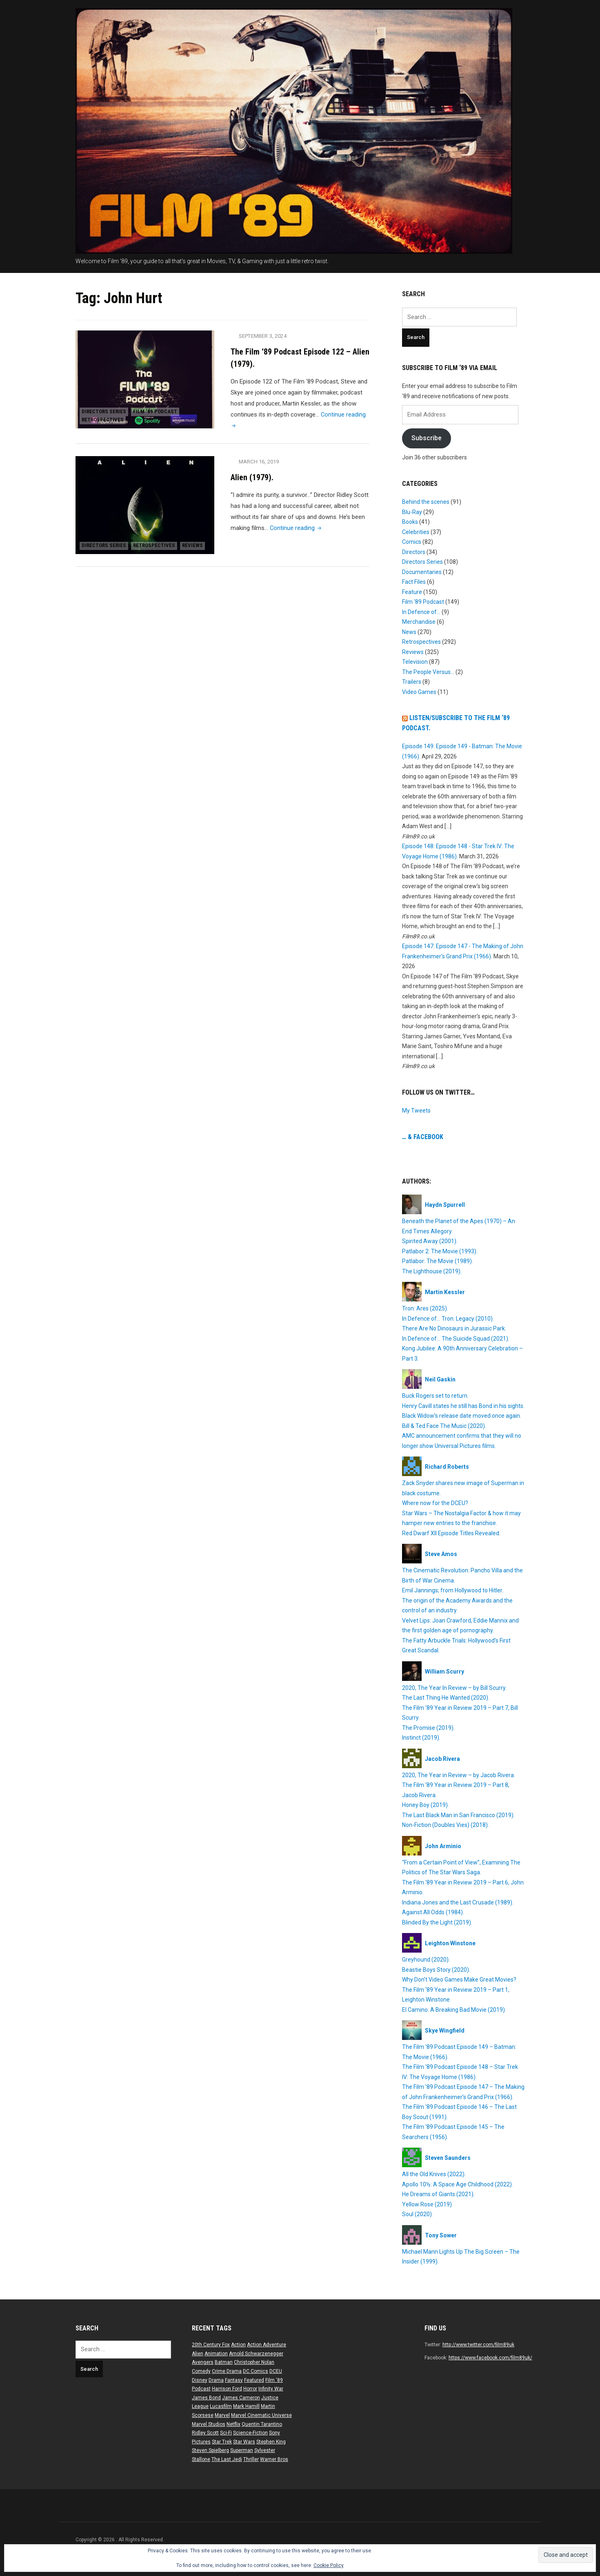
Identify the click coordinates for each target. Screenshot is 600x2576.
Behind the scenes (425, 502)
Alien (197, 2354)
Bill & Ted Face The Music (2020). (444, 1426)
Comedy (201, 2371)
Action (238, 2345)
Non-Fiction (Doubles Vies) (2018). (445, 1825)
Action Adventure (266, 2345)
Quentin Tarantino (262, 2424)
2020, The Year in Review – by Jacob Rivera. (458, 1775)
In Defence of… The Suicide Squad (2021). (455, 1338)
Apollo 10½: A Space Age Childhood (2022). (457, 2184)
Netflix (233, 2424)
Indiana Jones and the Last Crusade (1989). (457, 1902)
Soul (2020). (417, 2214)
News (409, 632)
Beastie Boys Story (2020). (436, 1969)
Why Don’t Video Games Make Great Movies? (459, 1979)
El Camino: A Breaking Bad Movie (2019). (454, 2009)
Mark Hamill (246, 2406)
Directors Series (106, 406)
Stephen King (271, 2442)
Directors (413, 552)
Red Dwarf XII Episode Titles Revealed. (451, 1533)
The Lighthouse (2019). (432, 1271)
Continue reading (296, 528)
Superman (241, 2450)
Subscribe (426, 438)
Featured (254, 2380)
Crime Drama (227, 2371)
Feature (412, 592)
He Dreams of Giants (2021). (438, 2194)
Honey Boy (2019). (425, 1805)
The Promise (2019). (428, 1728)
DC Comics (255, 2371)
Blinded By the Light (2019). (437, 1922)
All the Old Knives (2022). (434, 2174)
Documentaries (422, 572)
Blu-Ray (412, 512)
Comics (411, 542)
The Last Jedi (226, 2459)
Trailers (411, 681)
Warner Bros (274, 2459)
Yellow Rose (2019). (427, 2204)
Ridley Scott (205, 2433)
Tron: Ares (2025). (425, 1308)
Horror (250, 2389)
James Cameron (241, 2398)
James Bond (206, 2398)
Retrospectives (105, 418)
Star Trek (222, 2442)
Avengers (202, 2362)
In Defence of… (421, 612)
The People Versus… (428, 672)
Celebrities (415, 532)
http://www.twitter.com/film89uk (478, 2345)
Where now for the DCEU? (435, 1503)
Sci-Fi (226, 2433)
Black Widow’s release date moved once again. (461, 1415)
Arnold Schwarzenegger (256, 2354)
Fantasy (234, 2380)
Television (415, 661)
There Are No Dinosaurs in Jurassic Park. (454, 1328)
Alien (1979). (252, 477)
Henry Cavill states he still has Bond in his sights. (463, 1406)
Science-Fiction (250, 2433)
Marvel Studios (208, 2424)
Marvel (222, 2415)
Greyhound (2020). (426, 1959)
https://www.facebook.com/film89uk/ (490, 2358)
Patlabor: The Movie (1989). (437, 1261)
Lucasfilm (221, 2406)
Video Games (419, 692)
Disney (199, 2380)
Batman (224, 2362)
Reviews (94, 544)
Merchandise (419, 622)
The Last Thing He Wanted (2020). (445, 1697)
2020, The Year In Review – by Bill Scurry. (454, 1688)
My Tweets (416, 1110)
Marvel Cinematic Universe (261, 2415)
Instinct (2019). (421, 1737)
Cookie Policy (328, 2565)
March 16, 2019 (260, 462)
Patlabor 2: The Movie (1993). (440, 1251)
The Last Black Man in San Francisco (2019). (458, 1815)
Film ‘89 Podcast (164, 406)
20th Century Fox (211, 2345)
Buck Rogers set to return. (435, 1395)
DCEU (275, 2371)
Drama (216, 2380)
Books (410, 522)
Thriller (251, 2459)
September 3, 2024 (264, 336)
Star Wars (244, 2442)
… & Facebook (422, 1137)
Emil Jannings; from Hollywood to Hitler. (452, 1590)
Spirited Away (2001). (430, 1241)
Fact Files (414, 582)
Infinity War (270, 2389)
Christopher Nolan (254, 2362)
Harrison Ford (227, 2389)
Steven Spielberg (210, 2450)
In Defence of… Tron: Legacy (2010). (448, 1318)
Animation (216, 2354)
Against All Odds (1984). (433, 1912)
